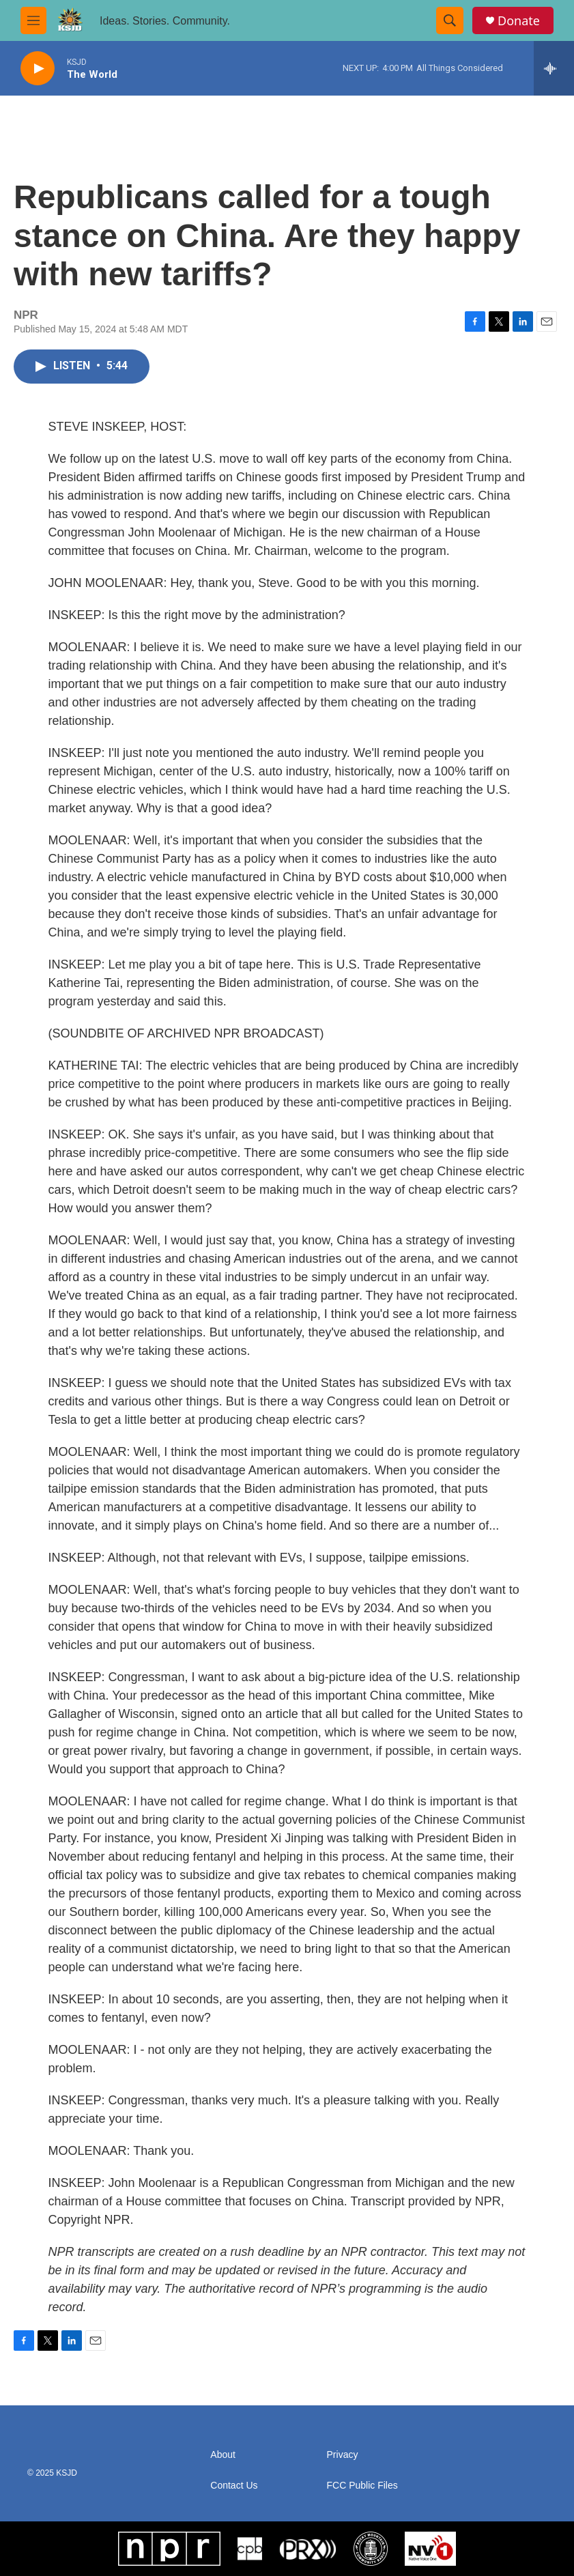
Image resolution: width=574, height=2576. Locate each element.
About (222, 2455)
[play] (37, 68)
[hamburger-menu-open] (33, 20)
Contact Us (233, 2485)
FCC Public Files (362, 2485)
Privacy (342, 2455)
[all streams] (554, 68)
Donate (519, 21)
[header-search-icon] (449, 20)
